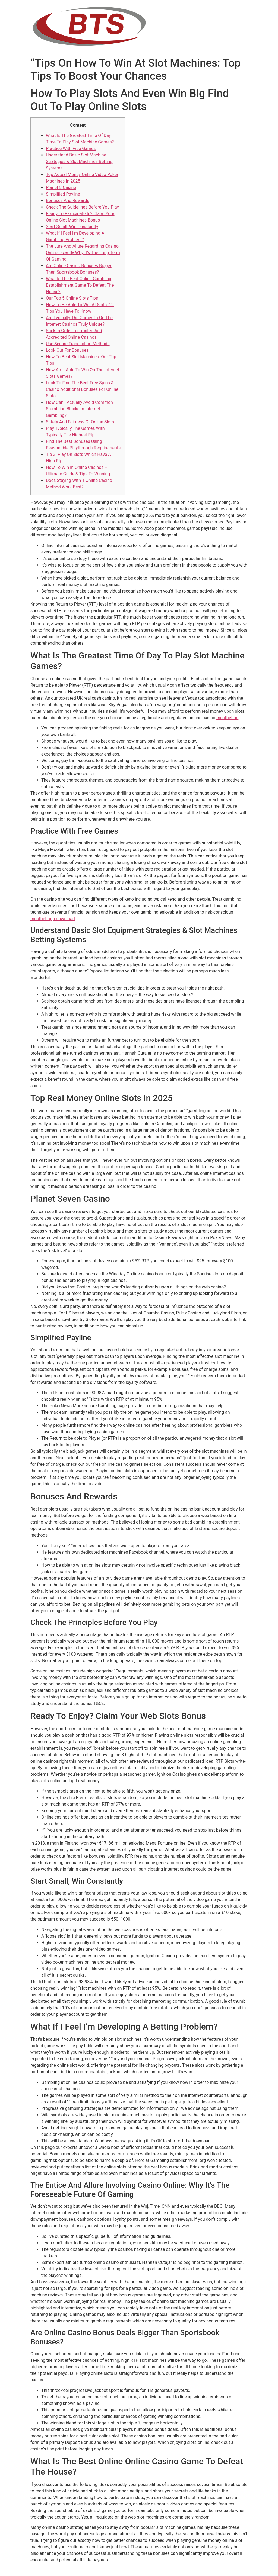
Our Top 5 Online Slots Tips (72, 298)
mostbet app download (52, 918)
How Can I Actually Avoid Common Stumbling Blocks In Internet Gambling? (79, 409)
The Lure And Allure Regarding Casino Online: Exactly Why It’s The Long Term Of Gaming (83, 253)
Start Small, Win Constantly (72, 226)
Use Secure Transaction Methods (78, 343)
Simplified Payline (63, 194)
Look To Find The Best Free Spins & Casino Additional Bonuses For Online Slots (82, 389)
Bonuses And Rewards (67, 200)
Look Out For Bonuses (67, 350)
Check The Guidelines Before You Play (82, 207)
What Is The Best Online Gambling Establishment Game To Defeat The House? (80, 285)
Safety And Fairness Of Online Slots (80, 421)
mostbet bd (227, 717)
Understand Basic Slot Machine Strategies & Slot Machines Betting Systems (79, 161)
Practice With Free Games (71, 148)
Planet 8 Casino (61, 187)
